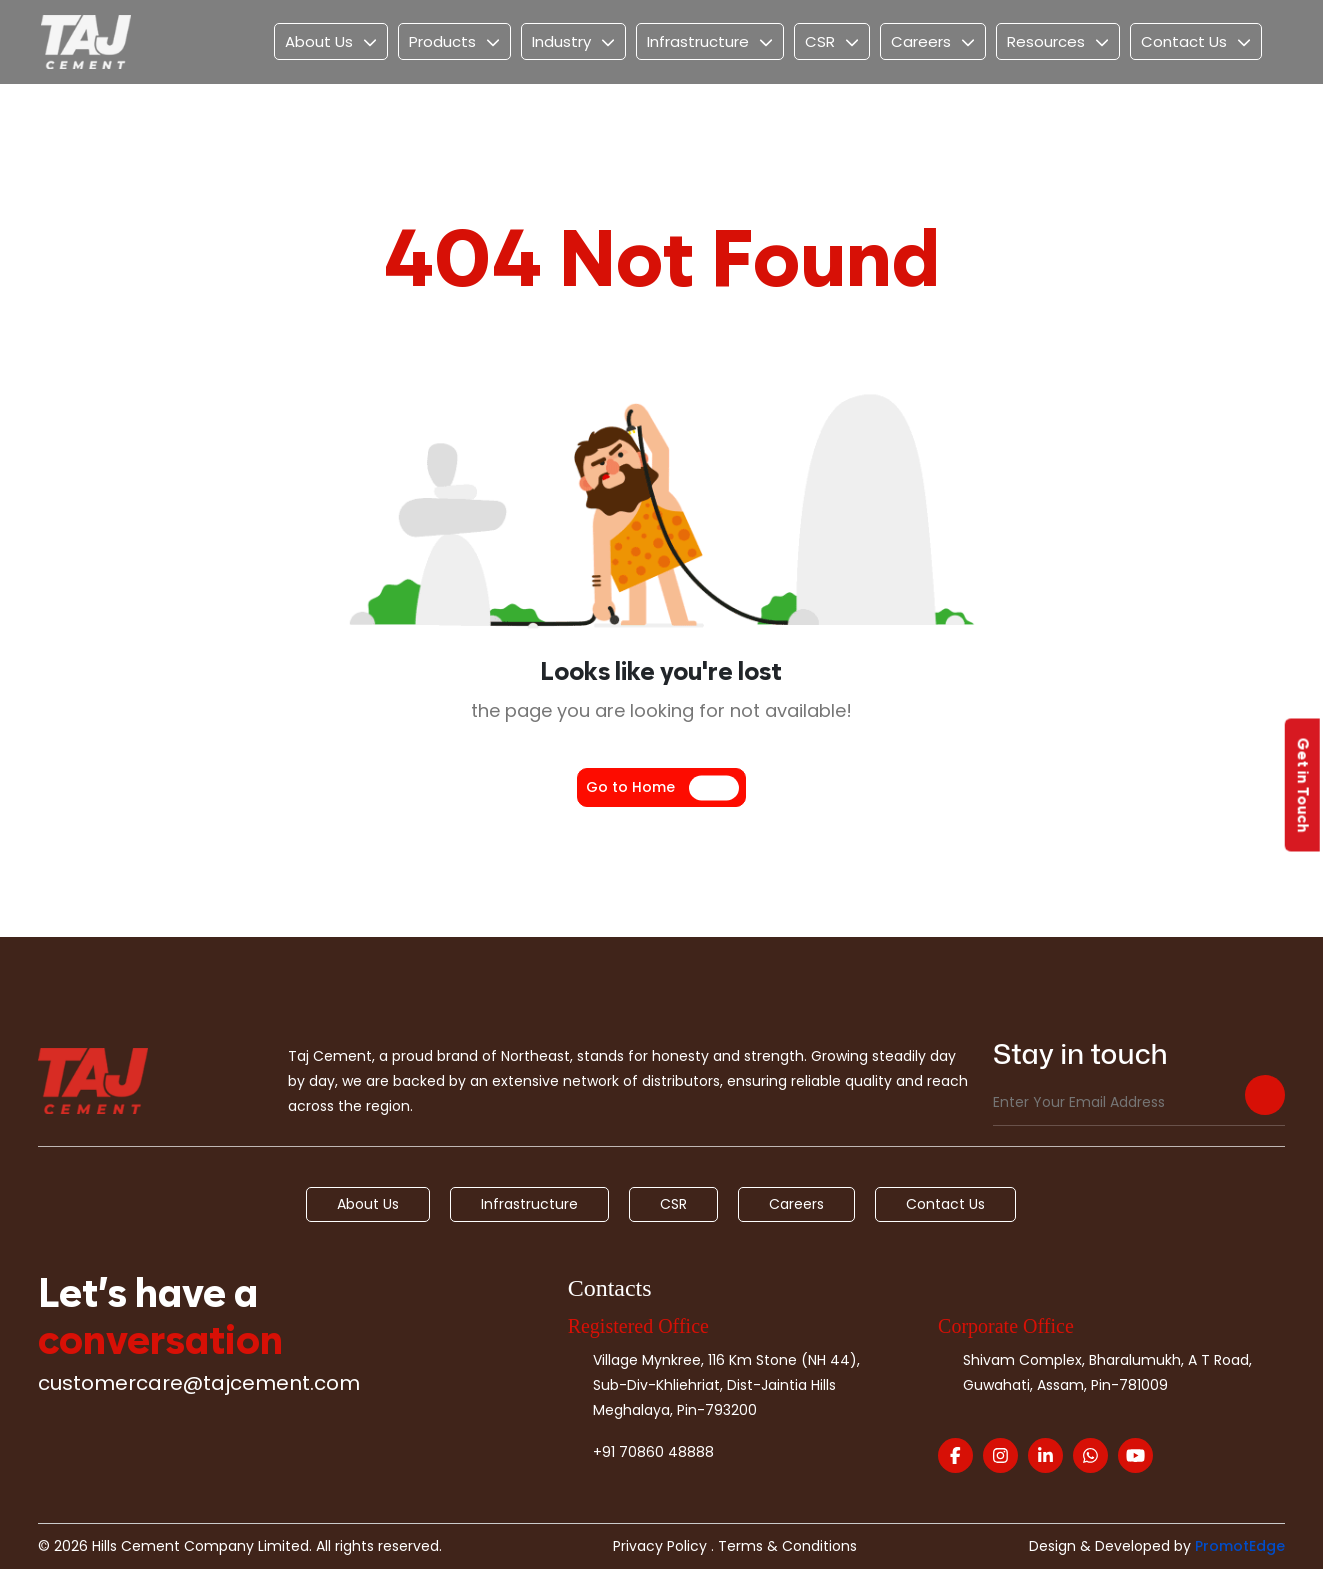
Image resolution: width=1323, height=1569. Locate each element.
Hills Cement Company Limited (200, 1546)
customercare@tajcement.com (199, 1383)
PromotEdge (1240, 1546)
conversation (160, 1338)
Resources (1046, 41)
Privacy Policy (660, 1546)
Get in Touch (1303, 784)
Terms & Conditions (787, 1546)
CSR (820, 41)
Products (442, 41)
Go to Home (630, 787)
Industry (561, 41)
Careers (921, 41)
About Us (319, 41)
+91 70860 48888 (653, 1452)
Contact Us (1184, 41)
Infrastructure (698, 41)
